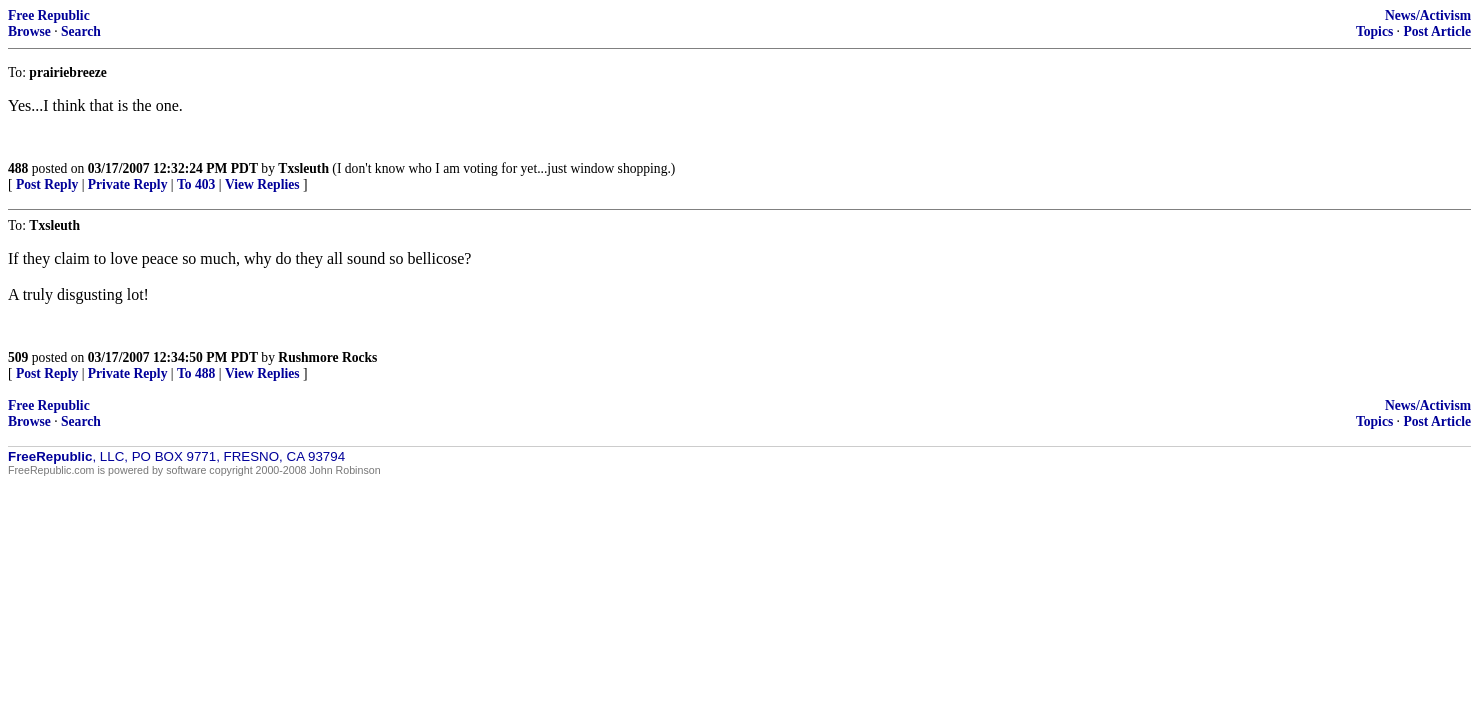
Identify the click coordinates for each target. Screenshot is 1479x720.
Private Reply (128, 184)
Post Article (1437, 31)
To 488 (196, 373)
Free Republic (49, 15)
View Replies (262, 184)
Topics (1374, 31)
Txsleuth (303, 168)
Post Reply (47, 184)
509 (18, 357)
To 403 (196, 184)
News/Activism (1428, 15)
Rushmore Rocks (327, 357)
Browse (29, 31)
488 (18, 168)
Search (81, 31)
